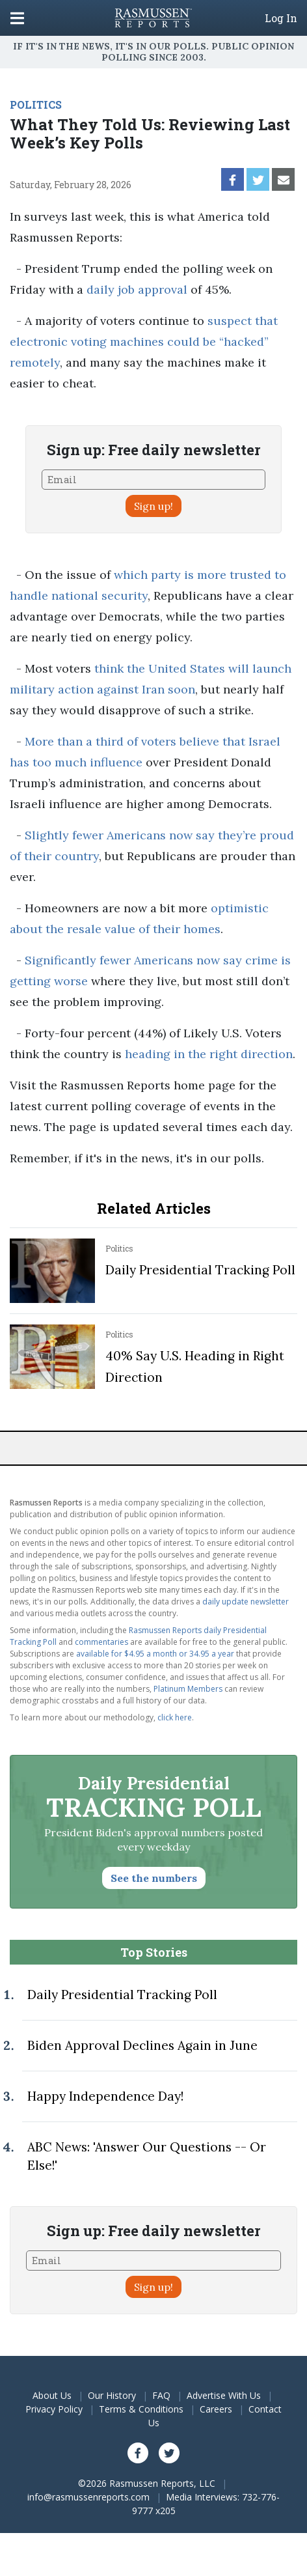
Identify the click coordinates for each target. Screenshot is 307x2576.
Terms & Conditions (141, 2409)
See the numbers (154, 1877)
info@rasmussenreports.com (88, 2497)
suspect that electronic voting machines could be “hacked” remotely (144, 341)
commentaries (101, 1641)
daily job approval (137, 289)
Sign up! (153, 505)
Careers (216, 2409)
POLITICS (36, 104)
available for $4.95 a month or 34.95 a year (155, 1653)
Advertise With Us (224, 2395)
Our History (112, 2395)
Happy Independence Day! (105, 2096)
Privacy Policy (54, 2409)
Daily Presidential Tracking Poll (200, 1270)
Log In (281, 18)
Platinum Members (188, 1688)
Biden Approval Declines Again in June (142, 2045)
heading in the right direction (209, 1053)
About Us (52, 2395)
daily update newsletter (245, 1601)
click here (174, 1717)
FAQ (161, 2395)
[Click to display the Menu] (17, 18)
